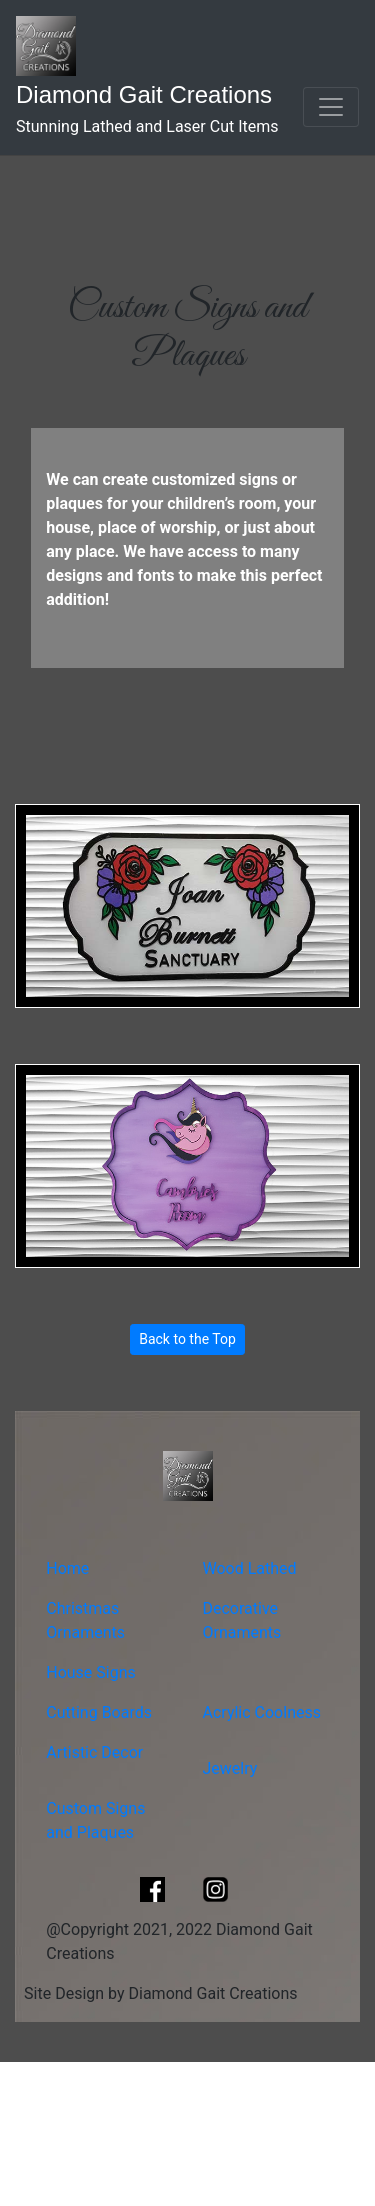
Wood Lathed (250, 1568)
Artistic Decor (94, 1752)
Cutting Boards (99, 1712)
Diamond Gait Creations (144, 94)
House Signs (91, 1672)
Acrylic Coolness (262, 1712)
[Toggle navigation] (331, 107)
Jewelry (230, 1768)
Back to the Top (187, 1339)
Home (67, 1568)
